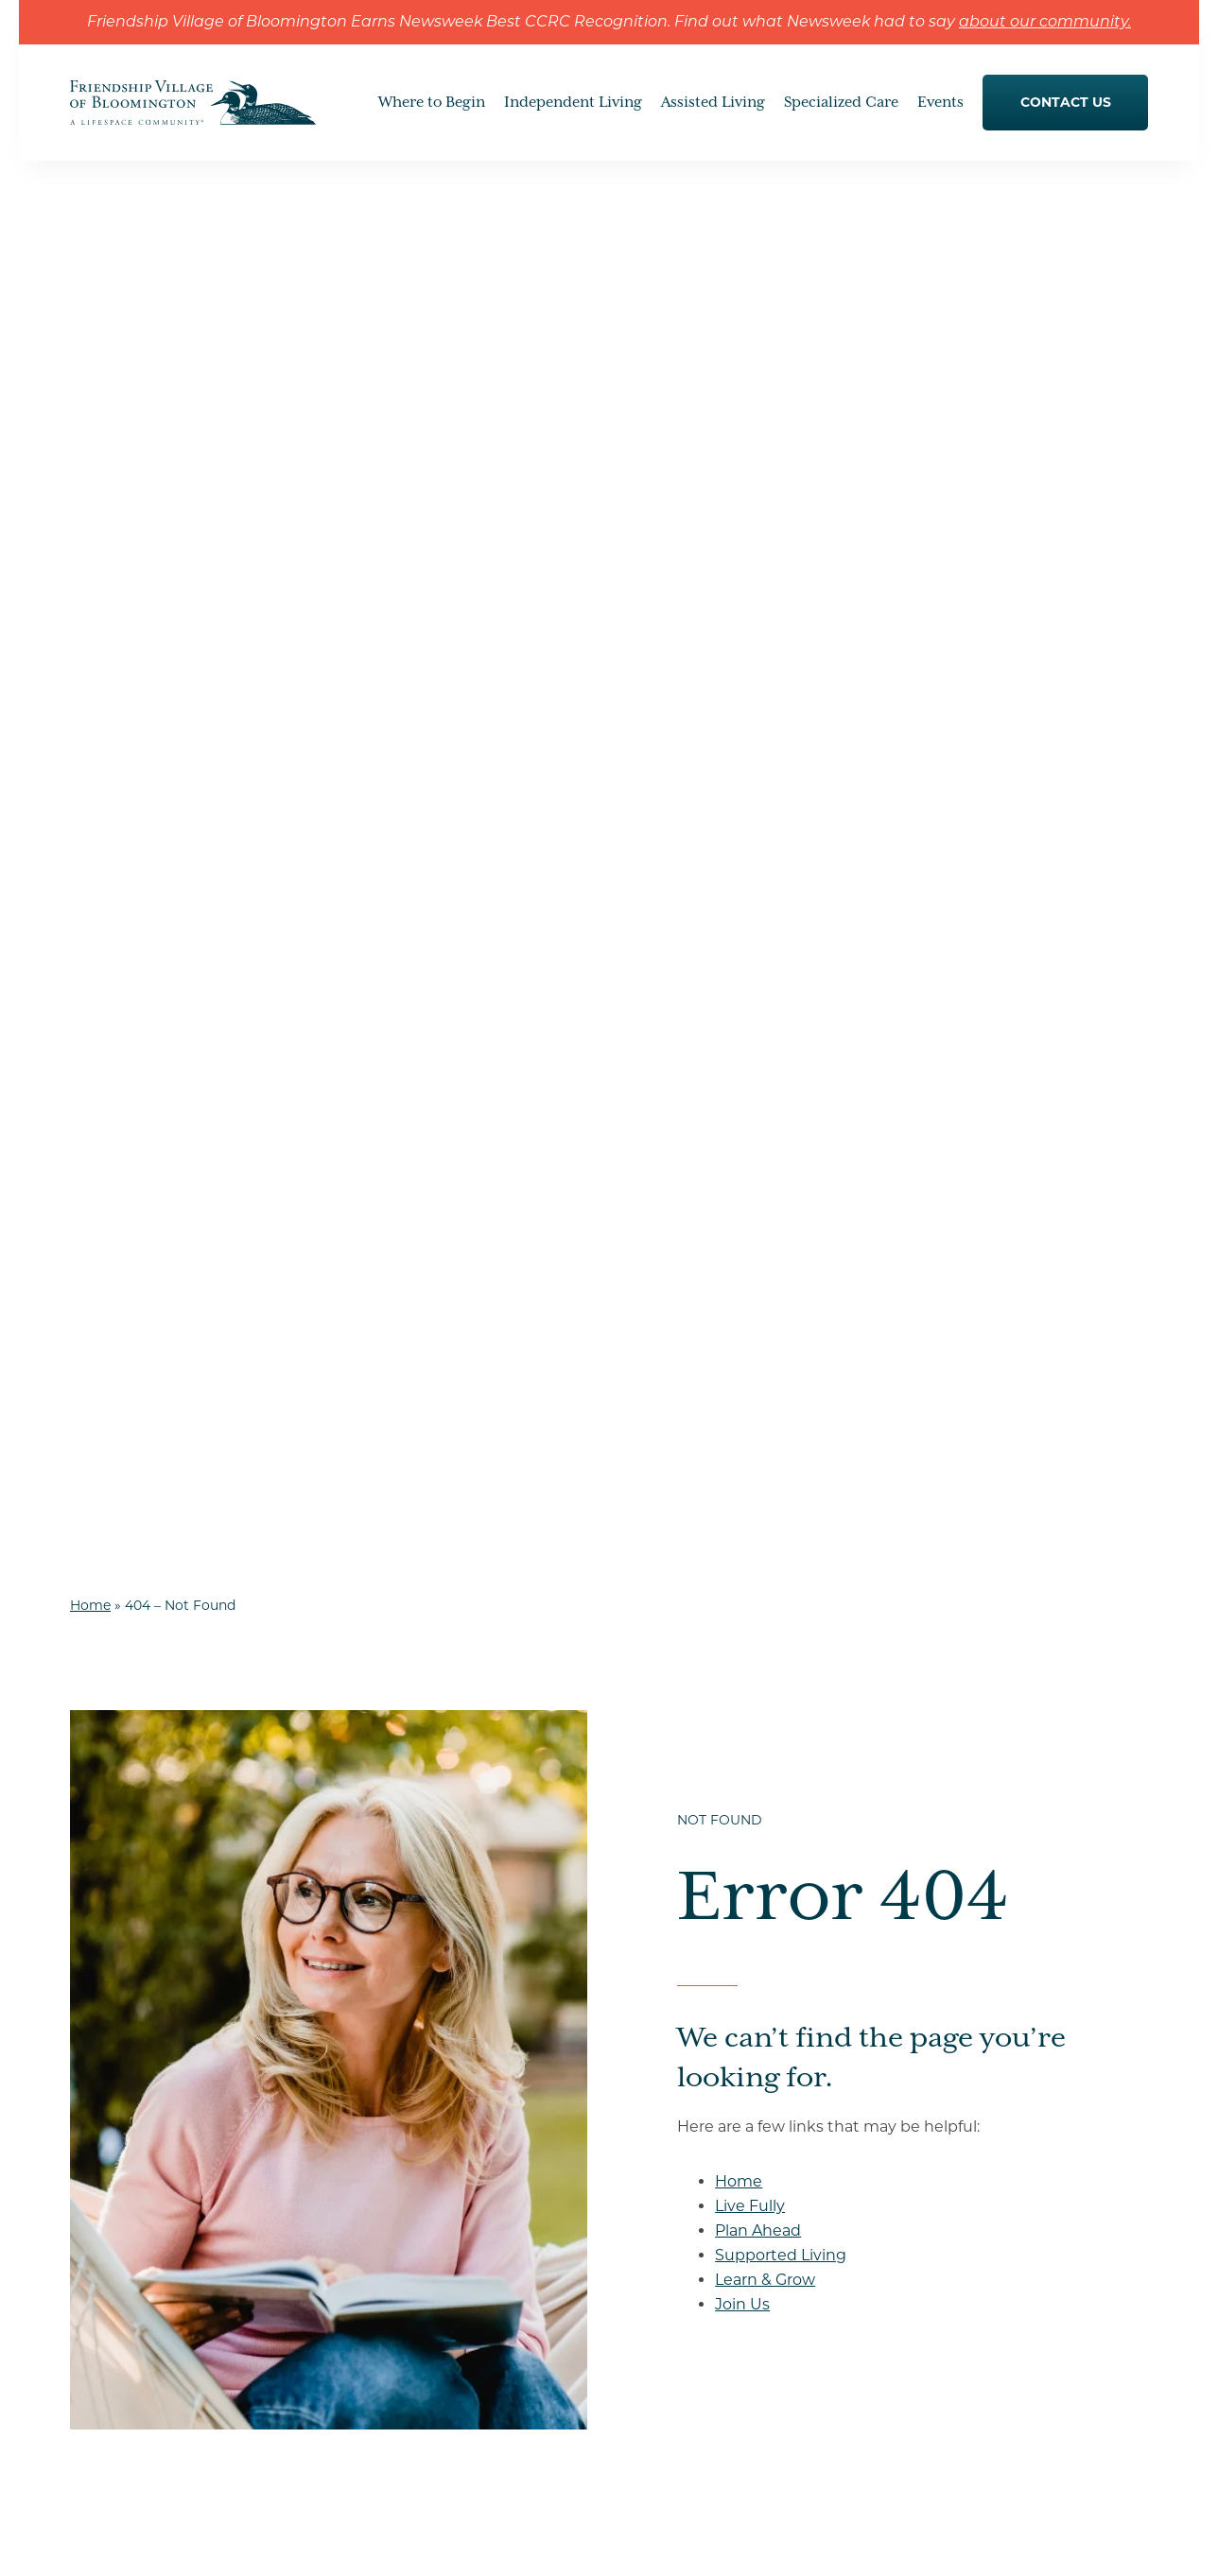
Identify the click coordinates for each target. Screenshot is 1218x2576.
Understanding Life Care (419, 2161)
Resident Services (397, 2093)
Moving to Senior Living (974, 2118)
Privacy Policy (533, 2538)
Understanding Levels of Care (992, 2084)
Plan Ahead (758, 826)
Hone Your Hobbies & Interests (439, 2025)
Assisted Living (666, 2280)
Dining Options (390, 2059)
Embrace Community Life (702, 1992)
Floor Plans (654, 2136)
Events (917, 2186)
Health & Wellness (676, 2208)
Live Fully (750, 801)
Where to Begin (947, 1991)
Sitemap (616, 2538)
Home (90, 200)
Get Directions (170, 2224)
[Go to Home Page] (193, 112)
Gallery (362, 2127)
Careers (926, 2352)
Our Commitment (400, 2195)
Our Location (938, 2254)
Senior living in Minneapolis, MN (1000, 2288)
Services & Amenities (686, 2172)
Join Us (742, 899)
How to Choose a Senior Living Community (996, 2038)
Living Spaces (662, 2100)
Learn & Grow (765, 875)
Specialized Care (670, 2244)
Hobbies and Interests (688, 2028)
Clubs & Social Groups (689, 2064)
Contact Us (931, 2220)
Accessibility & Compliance (741, 2538)
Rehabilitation (663, 2387)
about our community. (1045, 22)
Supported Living (780, 850)
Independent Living (403, 1991)
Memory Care (661, 2351)
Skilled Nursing (667, 2316)
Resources (929, 2322)
